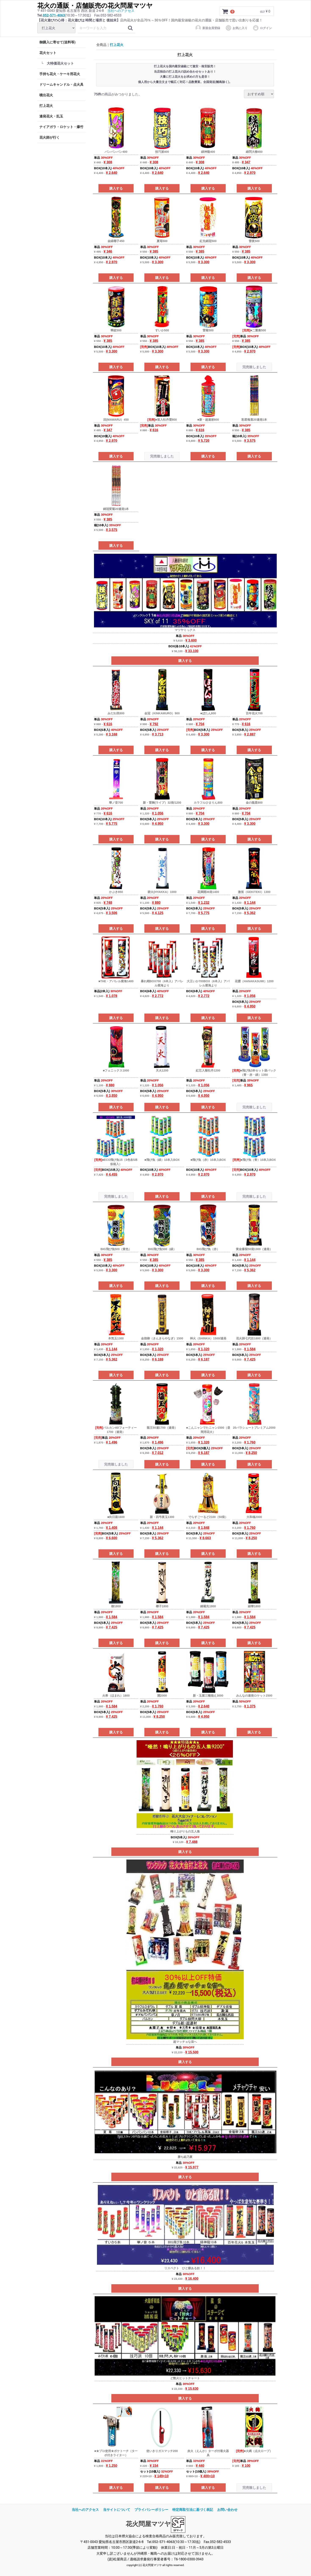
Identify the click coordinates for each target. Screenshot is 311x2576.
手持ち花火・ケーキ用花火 (59, 74)
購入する (116, 188)
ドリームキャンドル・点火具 (61, 85)
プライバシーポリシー (151, 2510)
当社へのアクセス (120, 11)
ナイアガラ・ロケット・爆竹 (61, 127)
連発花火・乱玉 (51, 116)
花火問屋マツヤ (148, 2524)
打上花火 (46, 106)
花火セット (47, 53)
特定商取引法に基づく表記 (192, 2510)
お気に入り (236, 28)
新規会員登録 (207, 28)
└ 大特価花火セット (57, 63)
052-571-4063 (54, 15)
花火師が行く (49, 137)
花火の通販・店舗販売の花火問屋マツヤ (95, 5)
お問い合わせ (227, 2510)
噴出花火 (46, 95)
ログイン (262, 28)
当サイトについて (116, 2510)
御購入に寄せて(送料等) (57, 42)
